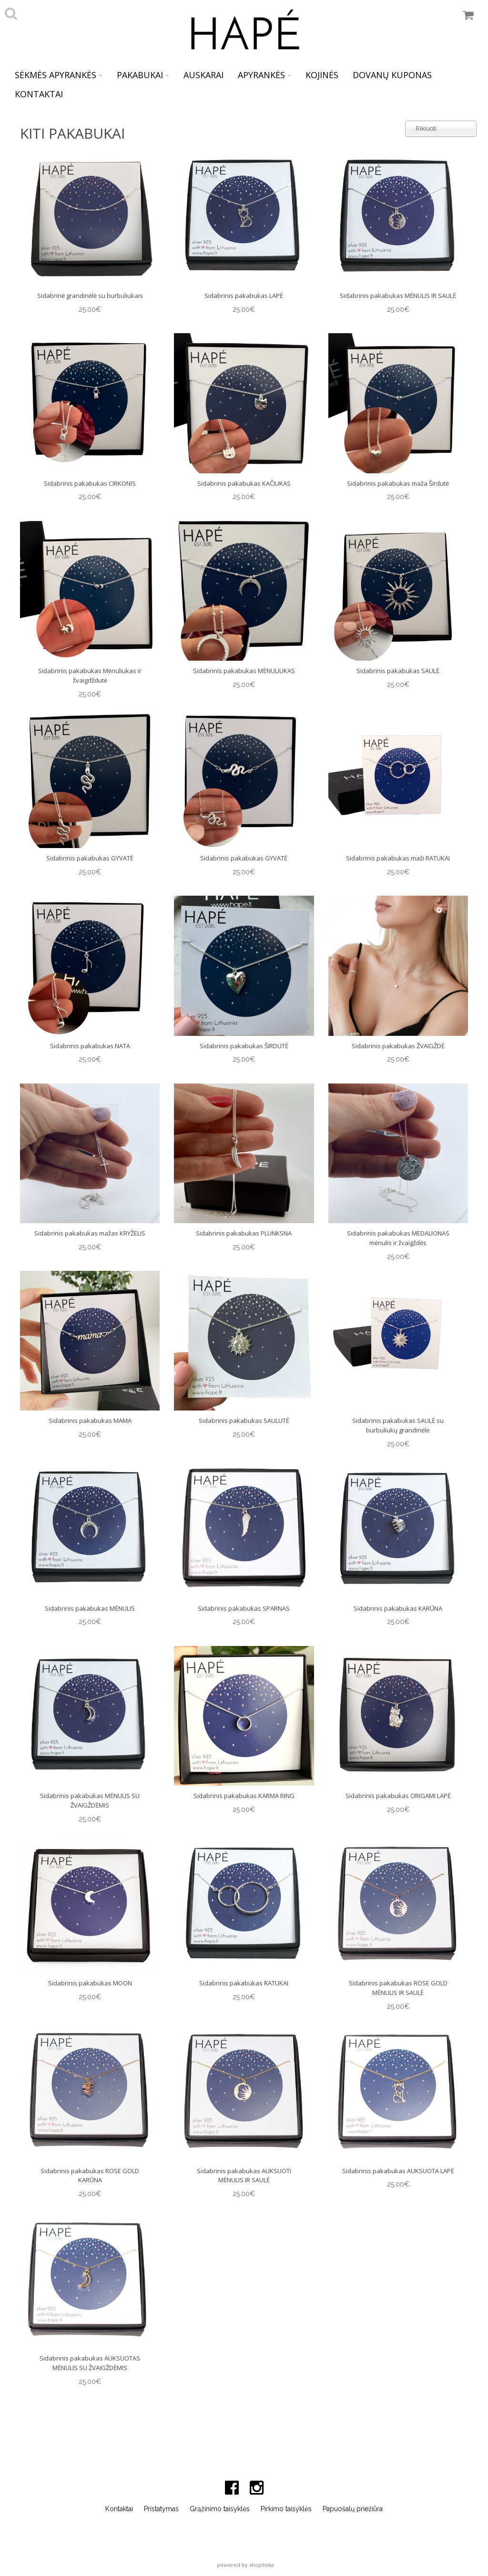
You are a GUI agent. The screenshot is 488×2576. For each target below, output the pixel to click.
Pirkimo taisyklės (286, 2509)
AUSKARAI (203, 75)
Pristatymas (161, 2509)
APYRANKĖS (264, 75)
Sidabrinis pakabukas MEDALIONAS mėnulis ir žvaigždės (398, 1238)
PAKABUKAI (143, 75)
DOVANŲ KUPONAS (392, 75)
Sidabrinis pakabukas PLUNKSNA (244, 1233)
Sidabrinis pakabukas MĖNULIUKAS (244, 670)
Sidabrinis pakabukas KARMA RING (244, 1795)
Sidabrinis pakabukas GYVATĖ (89, 858)
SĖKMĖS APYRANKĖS (58, 75)
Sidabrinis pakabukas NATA (90, 1046)
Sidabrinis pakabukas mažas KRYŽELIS (89, 1233)
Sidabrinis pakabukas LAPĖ (243, 295)
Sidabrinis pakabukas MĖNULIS (90, 1608)
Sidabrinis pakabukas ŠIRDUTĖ (244, 1046)
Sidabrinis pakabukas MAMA (90, 1420)
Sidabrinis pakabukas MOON (90, 1983)
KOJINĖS (321, 75)
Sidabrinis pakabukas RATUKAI (243, 1983)
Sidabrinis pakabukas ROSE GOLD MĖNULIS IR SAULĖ (398, 1988)
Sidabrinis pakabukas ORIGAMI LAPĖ (398, 1795)
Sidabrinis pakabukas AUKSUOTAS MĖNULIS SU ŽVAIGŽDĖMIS (90, 2363)
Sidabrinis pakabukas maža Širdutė (398, 483)
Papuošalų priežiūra (353, 2509)
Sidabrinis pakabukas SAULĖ (397, 670)
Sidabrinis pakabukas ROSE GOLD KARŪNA (90, 2176)
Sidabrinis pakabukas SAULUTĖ (244, 1420)
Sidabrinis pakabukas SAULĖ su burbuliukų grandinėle (398, 1425)
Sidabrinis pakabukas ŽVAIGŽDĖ (398, 1046)
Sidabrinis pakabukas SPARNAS (244, 1608)
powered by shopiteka (245, 2564)
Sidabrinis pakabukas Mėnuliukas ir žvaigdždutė (90, 675)
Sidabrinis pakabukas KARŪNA (398, 1608)
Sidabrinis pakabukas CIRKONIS (90, 483)
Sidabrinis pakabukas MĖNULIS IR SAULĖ (398, 295)
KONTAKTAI (39, 94)
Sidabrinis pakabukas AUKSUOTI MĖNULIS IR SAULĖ (244, 2176)
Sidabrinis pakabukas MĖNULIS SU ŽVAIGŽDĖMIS (90, 1800)
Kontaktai (119, 2509)
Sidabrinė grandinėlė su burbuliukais (90, 295)
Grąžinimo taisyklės (220, 2509)
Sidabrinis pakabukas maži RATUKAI (398, 858)
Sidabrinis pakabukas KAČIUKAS (244, 483)
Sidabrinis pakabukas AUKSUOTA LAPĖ (398, 2171)
